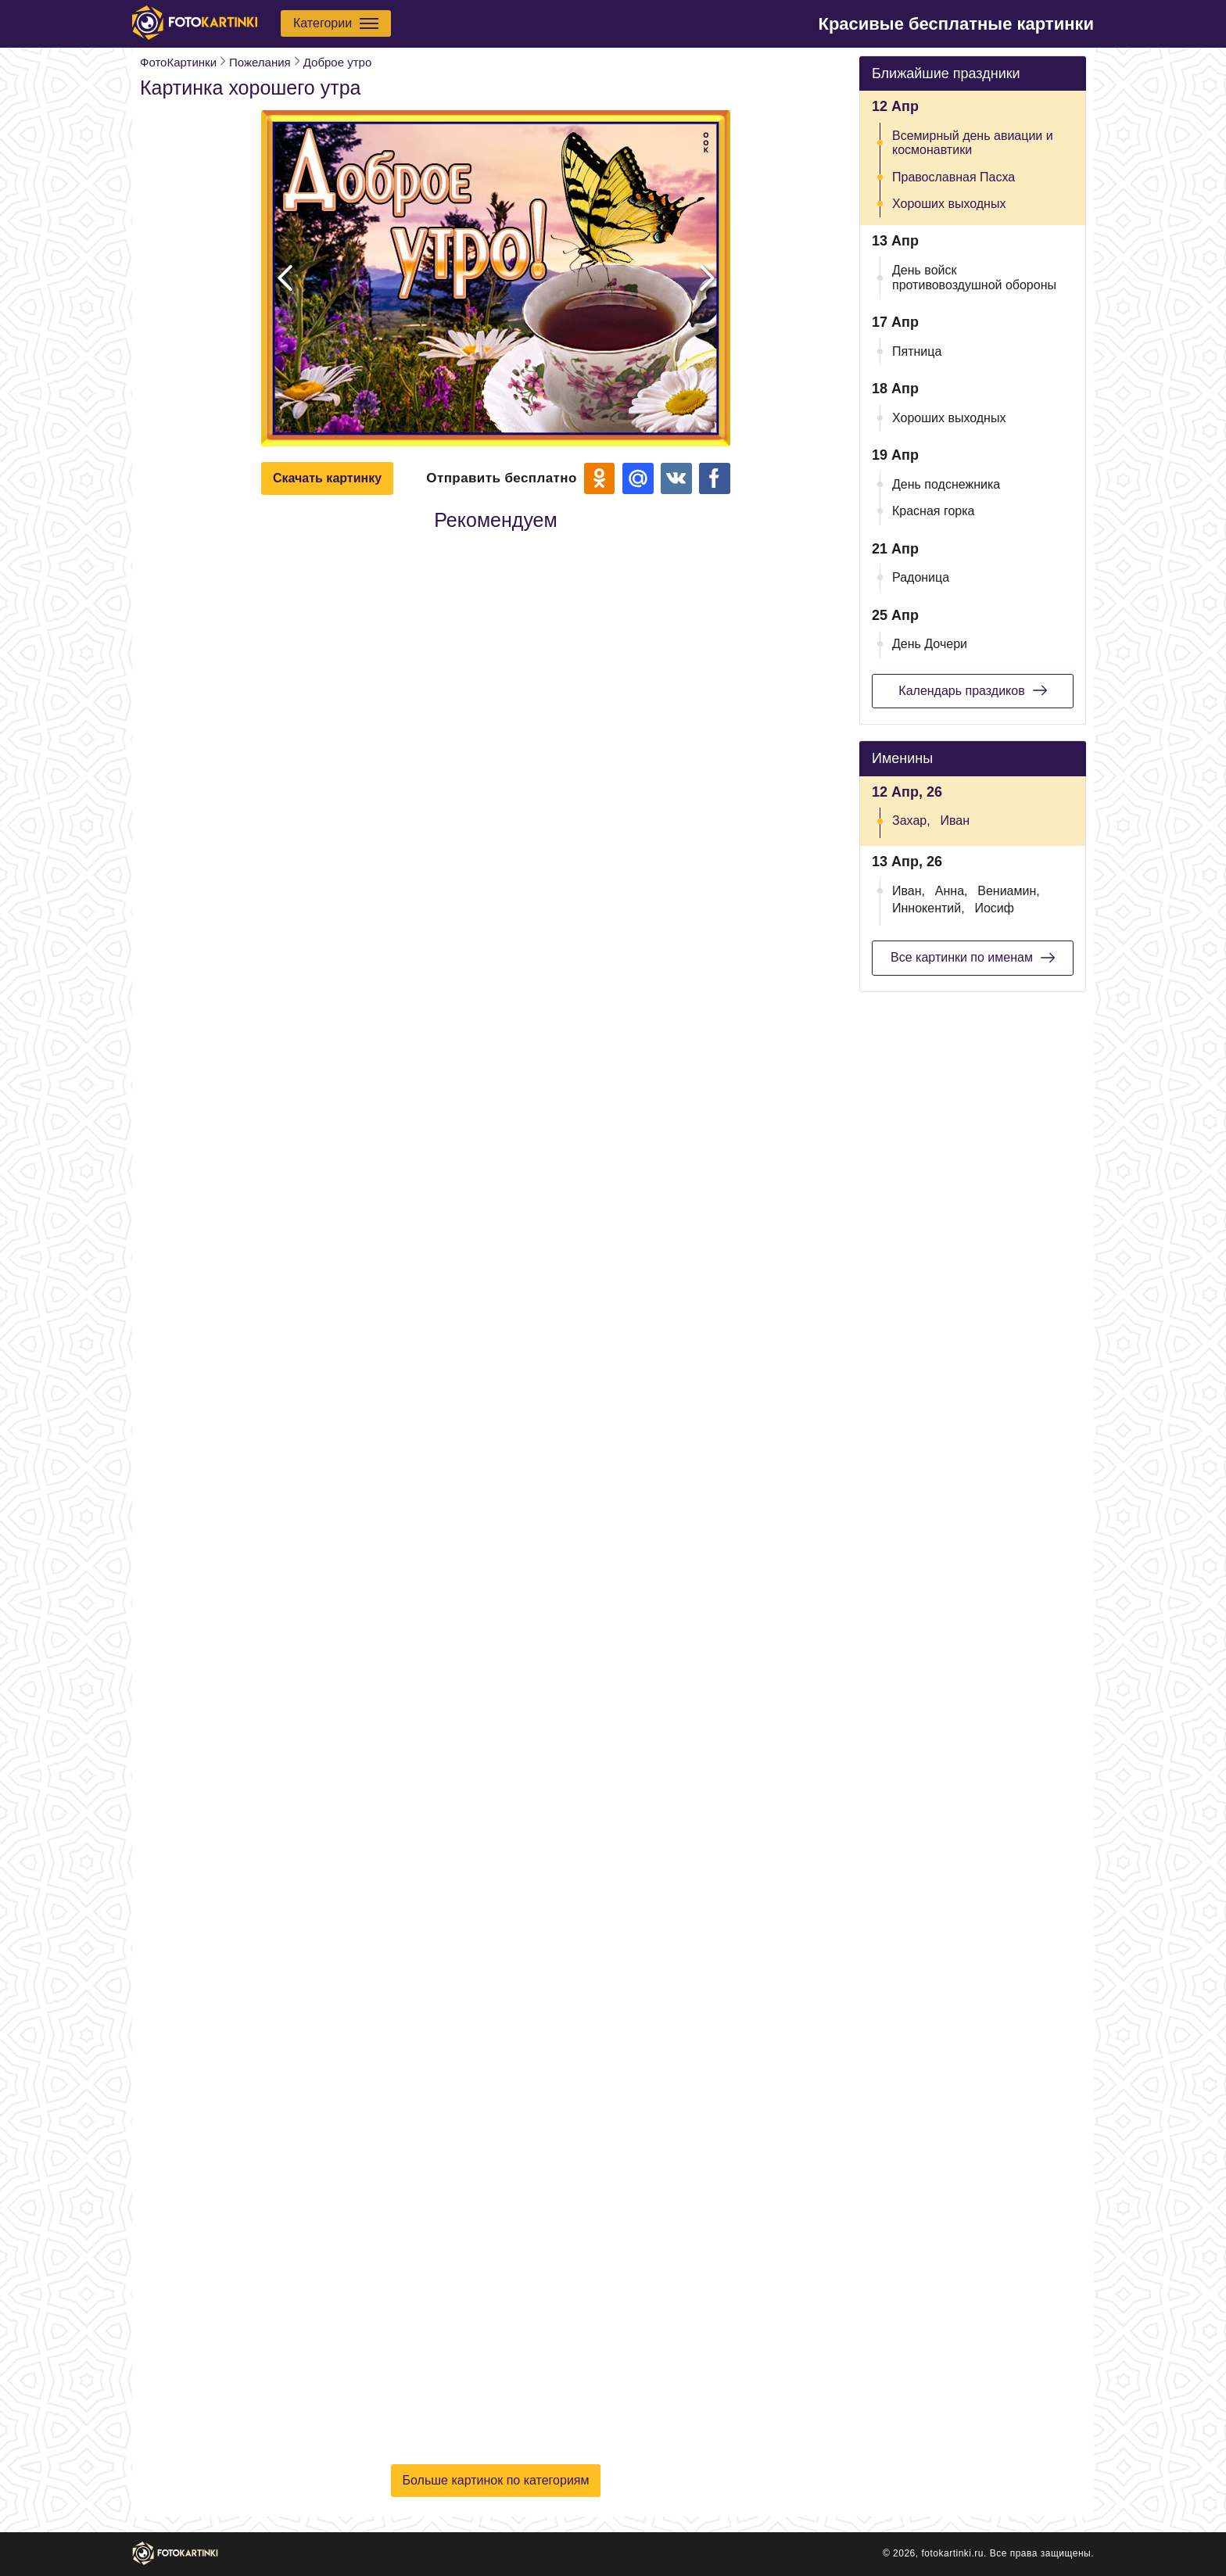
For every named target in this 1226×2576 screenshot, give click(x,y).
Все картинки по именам (973, 958)
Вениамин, (1008, 890)
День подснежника (946, 484)
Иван (955, 820)
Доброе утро (337, 62)
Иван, (908, 890)
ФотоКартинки (178, 62)
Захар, (911, 820)
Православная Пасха (953, 177)
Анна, (951, 890)
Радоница (920, 577)
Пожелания (260, 62)
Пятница (916, 351)
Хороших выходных (949, 203)
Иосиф (994, 908)
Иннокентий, (928, 908)
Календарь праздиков (972, 690)
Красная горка (933, 511)
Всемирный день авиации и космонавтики (972, 142)
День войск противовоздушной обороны (974, 277)
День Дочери (929, 643)
